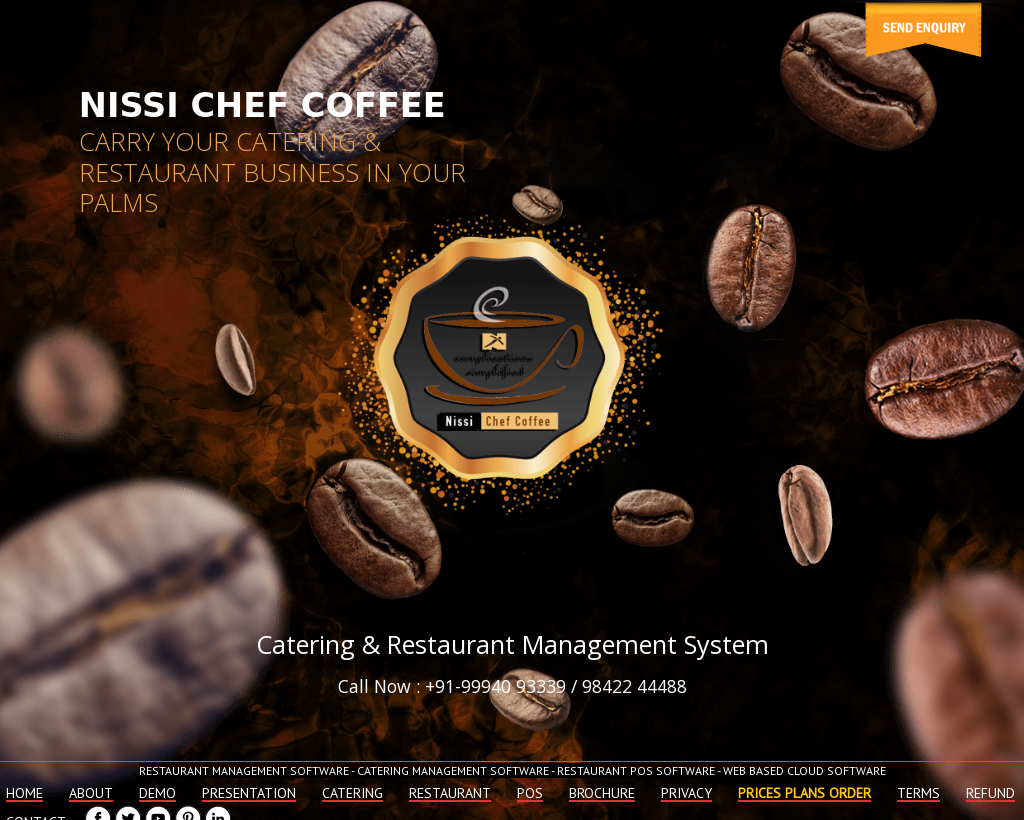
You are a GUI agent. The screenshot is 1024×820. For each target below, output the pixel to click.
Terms (918, 793)
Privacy (686, 793)
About (91, 793)
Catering (352, 793)
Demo (157, 793)
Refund (990, 793)
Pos (530, 793)
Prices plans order (804, 793)
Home (24, 793)
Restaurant (450, 793)
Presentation (249, 793)
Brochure (602, 793)
